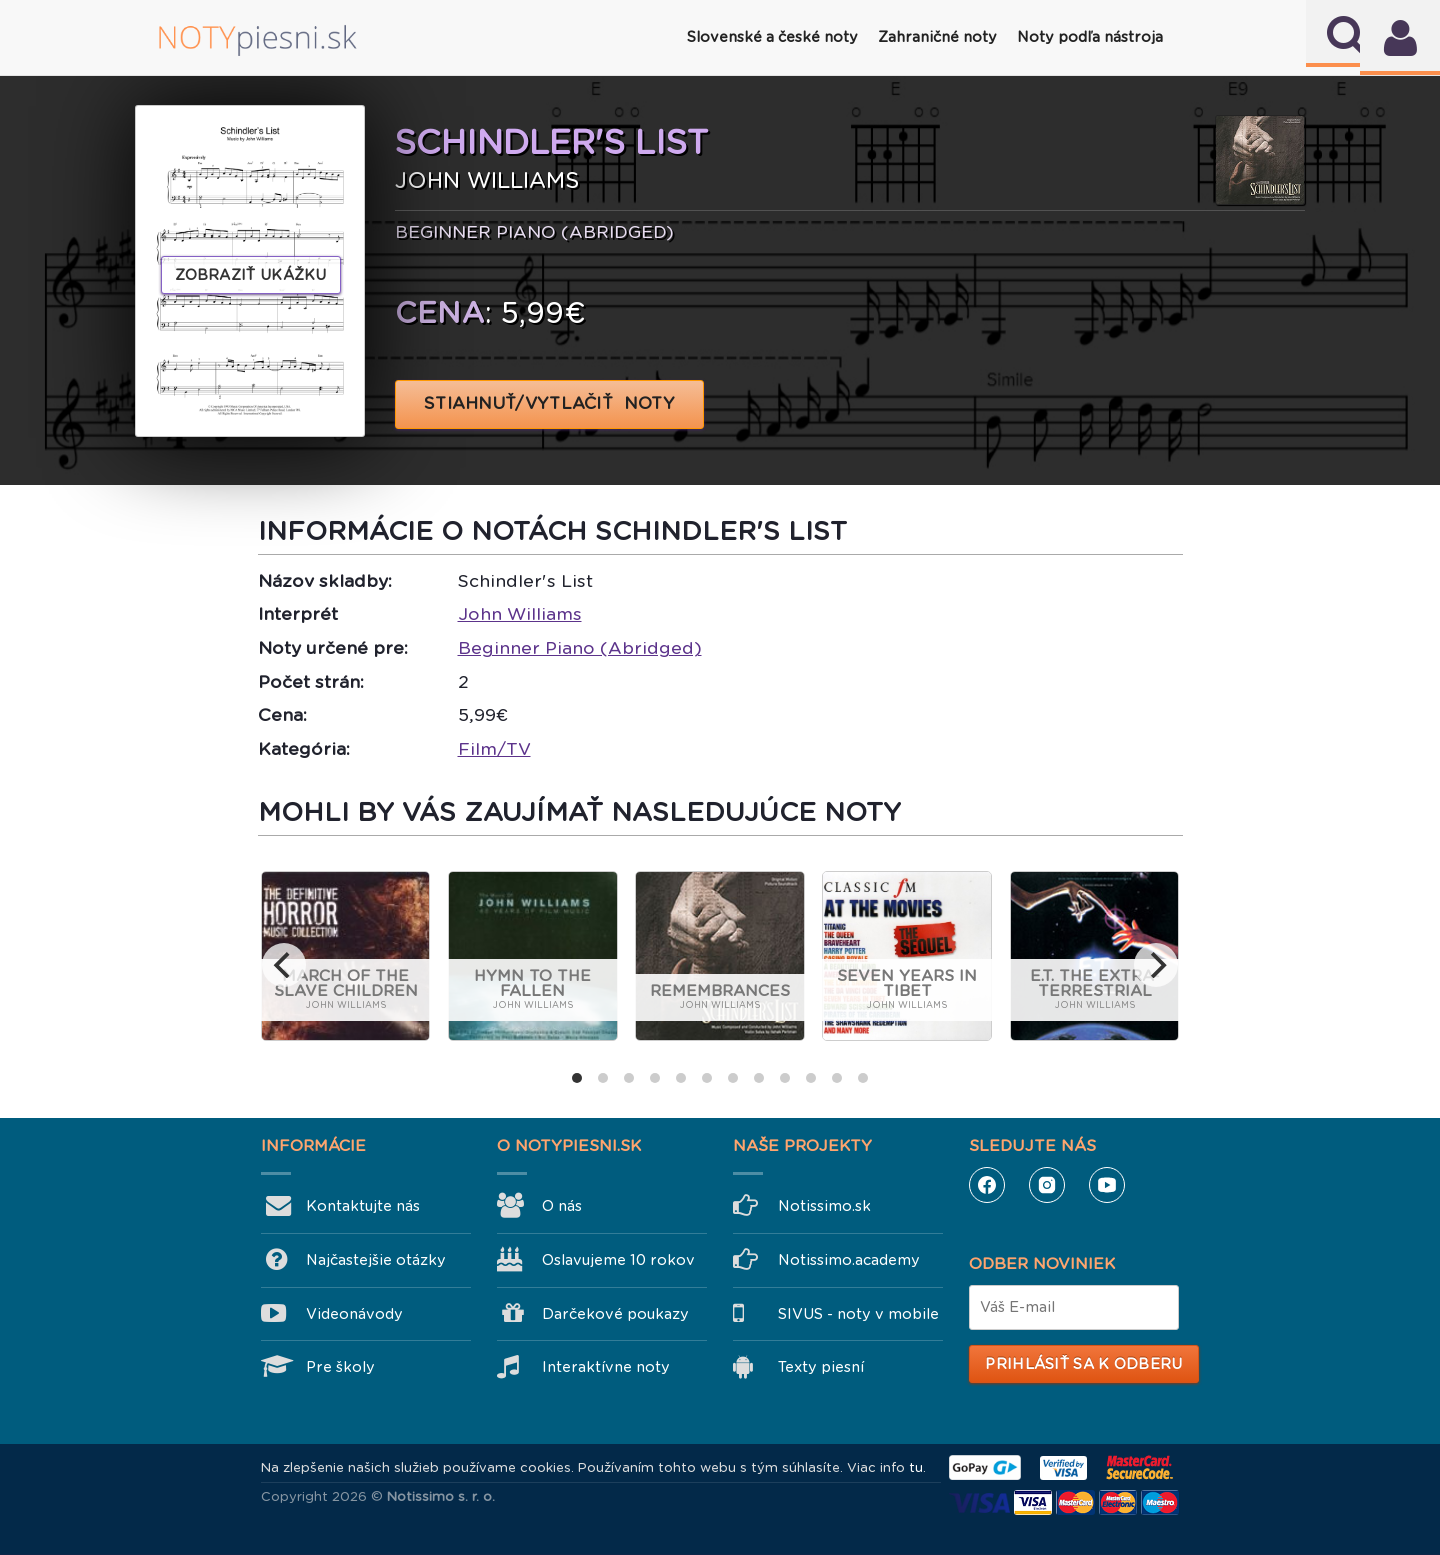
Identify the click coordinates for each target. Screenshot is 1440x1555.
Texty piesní (821, 1367)
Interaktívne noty (606, 1367)
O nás (562, 1206)
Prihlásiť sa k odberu (1083, 1364)
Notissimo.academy (849, 1260)
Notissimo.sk (824, 1206)
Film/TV (494, 749)
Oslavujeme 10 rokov (618, 1260)
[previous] (284, 965)
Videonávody (354, 1314)
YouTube (1107, 1185)
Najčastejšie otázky (376, 1260)
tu (916, 1467)
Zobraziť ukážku (251, 275)
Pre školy (340, 1367)
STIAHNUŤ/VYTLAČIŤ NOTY (549, 403)
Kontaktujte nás (363, 1206)
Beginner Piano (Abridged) (580, 648)
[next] (1156, 965)
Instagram (1047, 1185)
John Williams (520, 614)
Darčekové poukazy (615, 1314)
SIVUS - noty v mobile (858, 1314)
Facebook (987, 1185)
